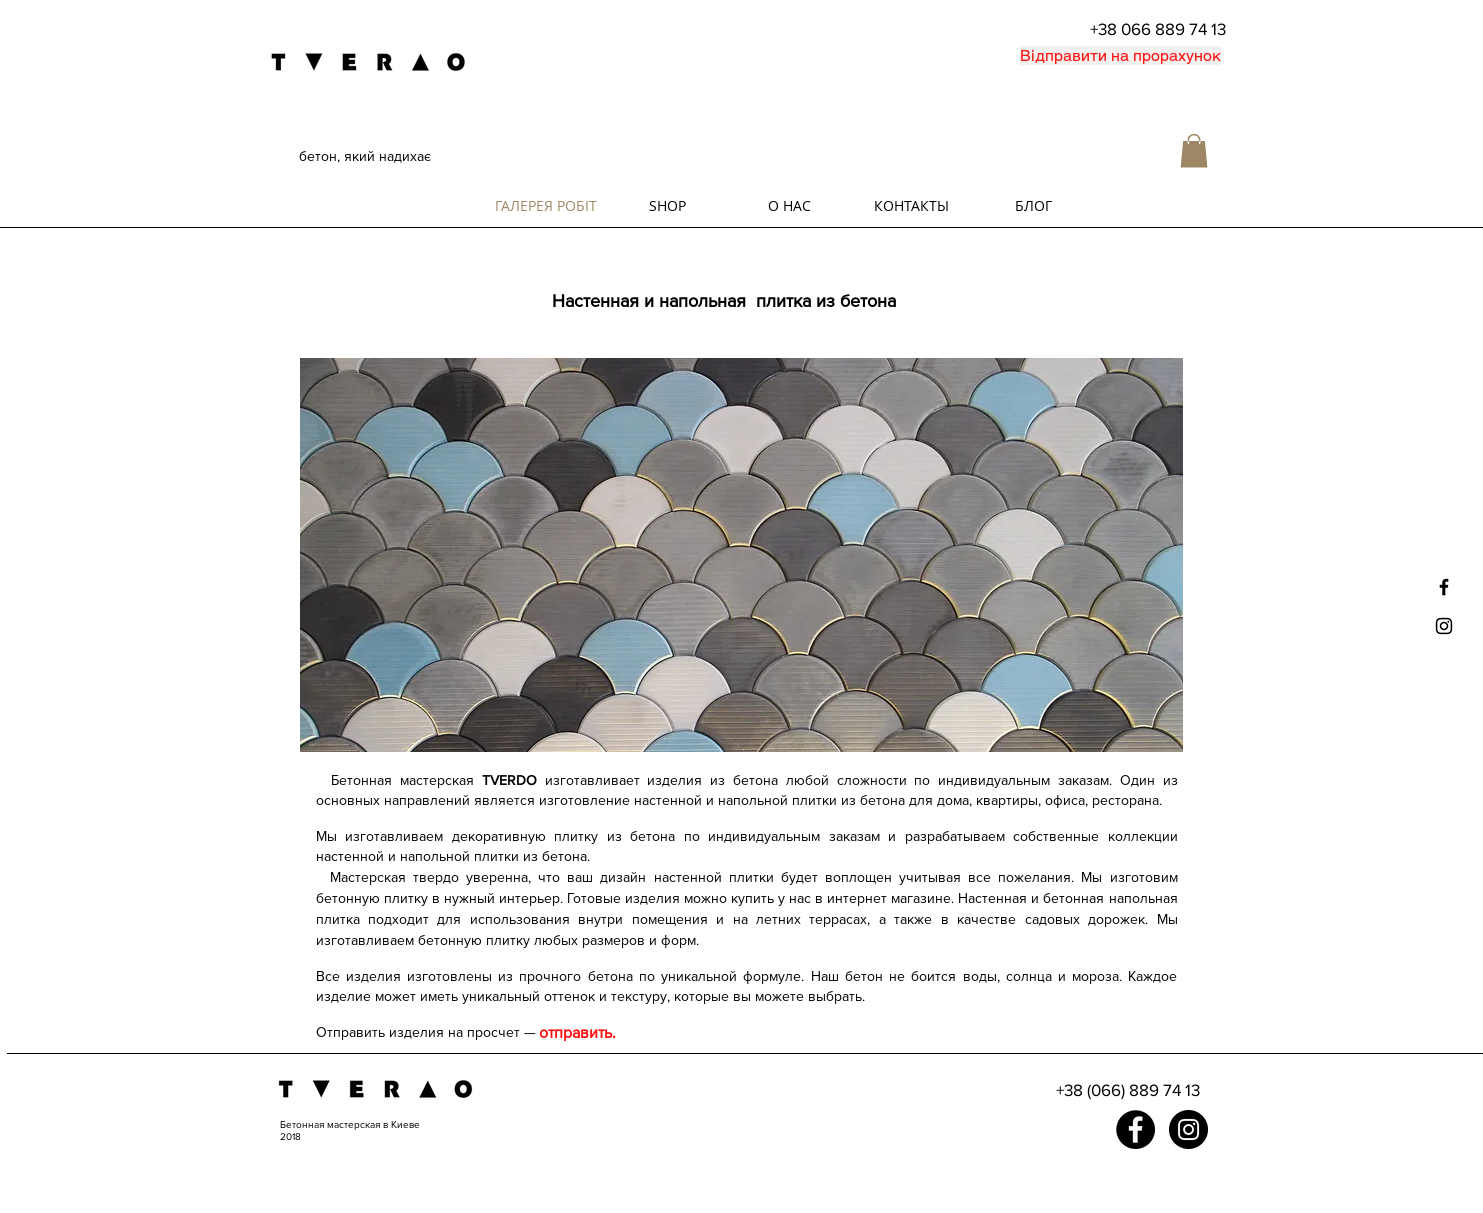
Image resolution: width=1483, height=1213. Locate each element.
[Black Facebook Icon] (1444, 587)
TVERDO (509, 780)
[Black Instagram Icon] (1444, 626)
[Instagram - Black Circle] (1188, 1129)
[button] (1194, 150)
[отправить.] (578, 1033)
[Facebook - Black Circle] (1135, 1129)
